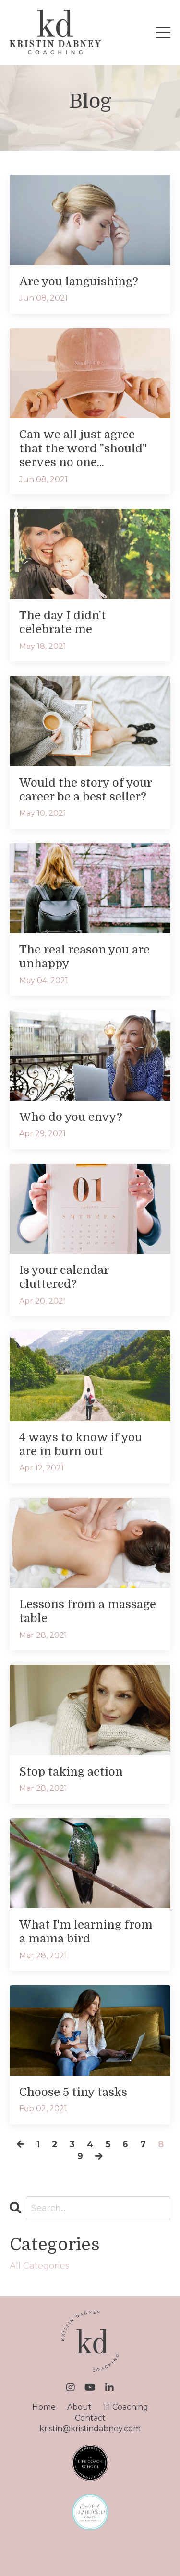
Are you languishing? (78, 281)
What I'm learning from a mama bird (86, 1931)
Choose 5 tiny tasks (73, 2092)
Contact (90, 2418)
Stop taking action (71, 1771)
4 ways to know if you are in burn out (80, 1444)
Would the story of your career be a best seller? (85, 789)
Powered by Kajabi (90, 2551)
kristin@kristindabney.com (90, 2428)
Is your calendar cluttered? (63, 1277)
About (79, 2406)
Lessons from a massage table (87, 1611)
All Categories (40, 2265)
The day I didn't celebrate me (62, 622)
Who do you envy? (70, 1117)
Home (44, 2406)
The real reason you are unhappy (84, 956)
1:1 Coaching (125, 2406)
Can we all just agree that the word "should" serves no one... (83, 448)
